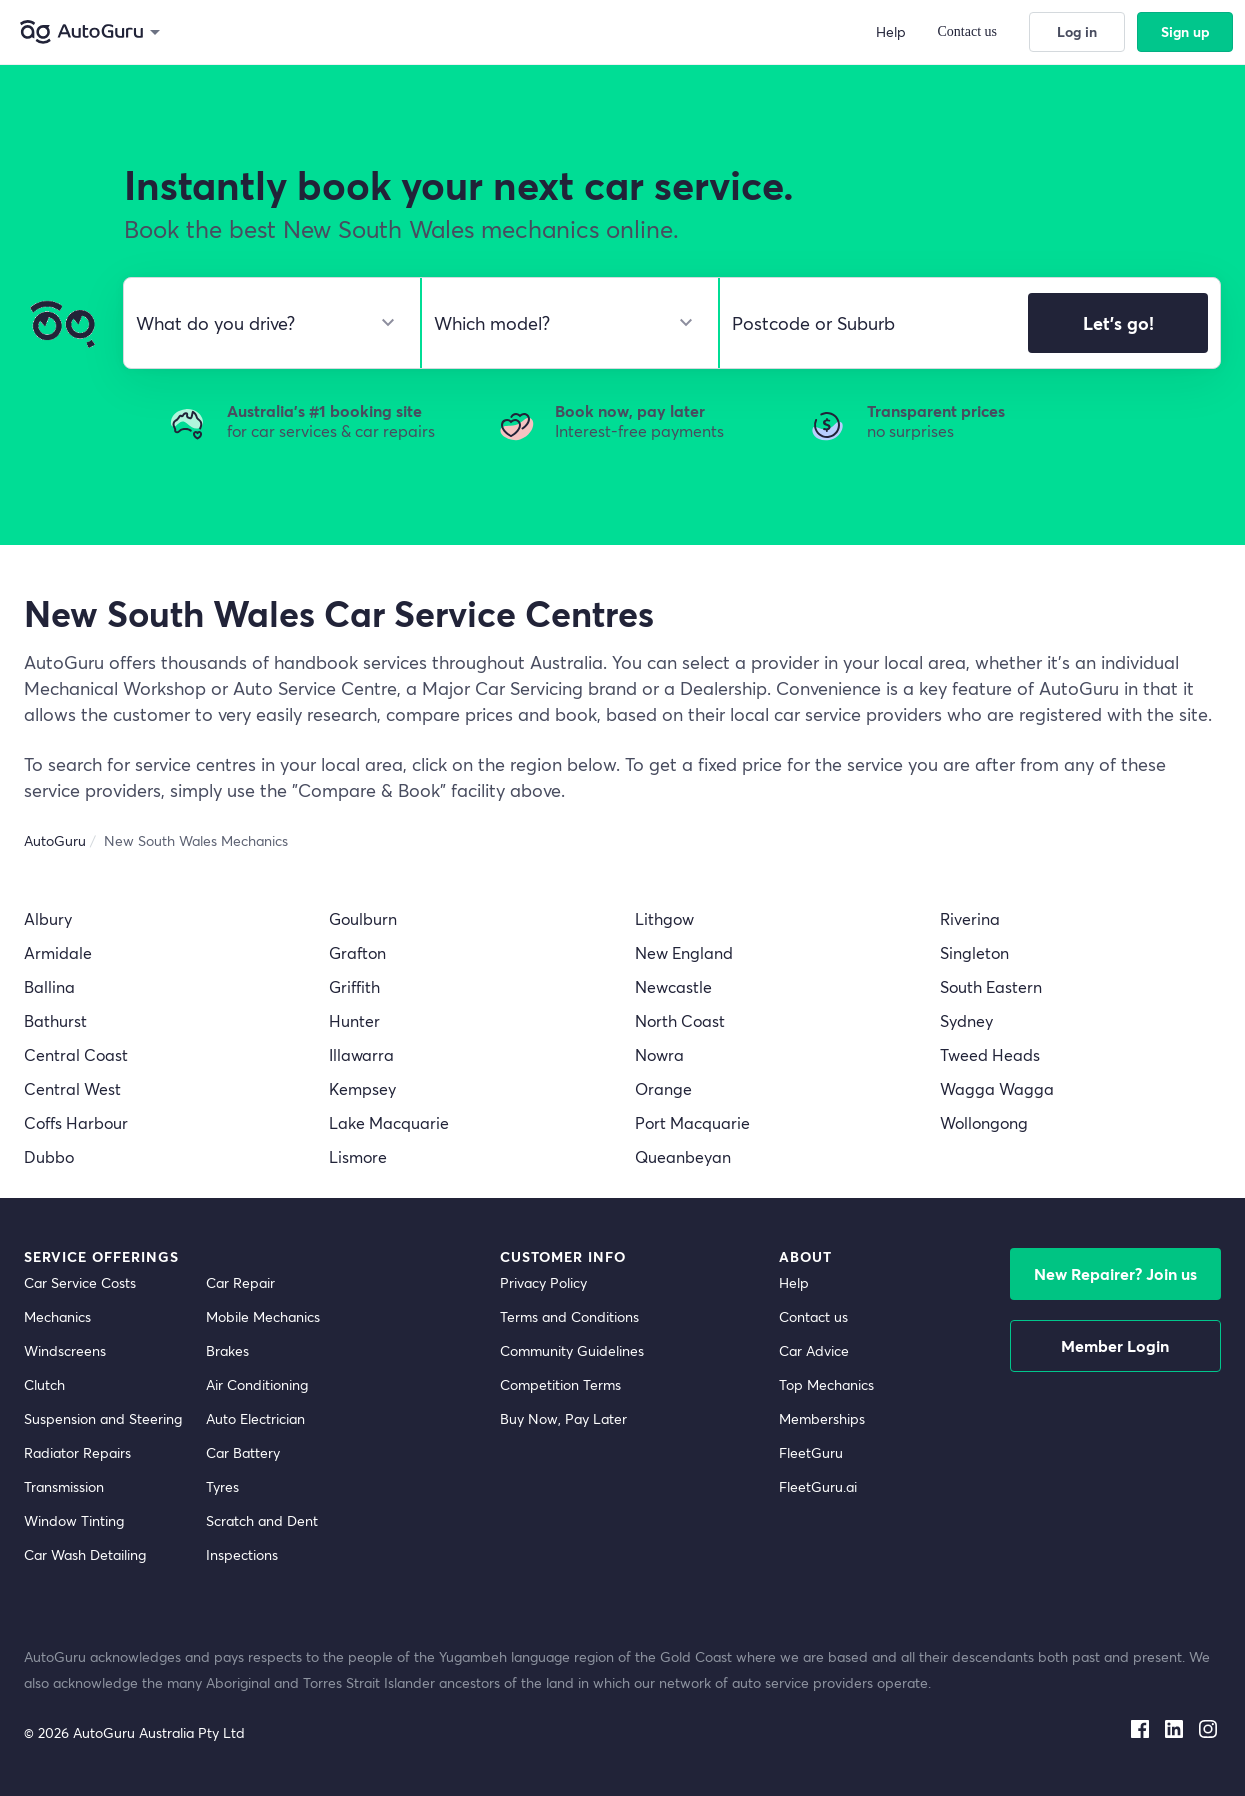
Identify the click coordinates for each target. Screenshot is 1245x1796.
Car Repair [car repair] (240, 1282)
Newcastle (673, 986)
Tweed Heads (990, 1054)
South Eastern (991, 986)
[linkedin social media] (1174, 1725)
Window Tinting (74, 1520)
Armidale (58, 952)
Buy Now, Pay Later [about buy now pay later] (563, 1418)
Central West (72, 1088)
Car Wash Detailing (85, 1554)
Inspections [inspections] (242, 1554)
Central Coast (76, 1054)
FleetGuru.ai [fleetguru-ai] (818, 1486)
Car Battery (243, 1452)
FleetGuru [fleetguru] (811, 1452)
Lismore (358, 1156)
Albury (48, 918)
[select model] (562, 323)
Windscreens (65, 1350)
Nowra (659, 1054)
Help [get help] (794, 1282)
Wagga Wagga (997, 1088)
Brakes (227, 1350)
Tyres (222, 1486)
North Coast (680, 1020)
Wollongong (984, 1122)
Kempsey (362, 1088)
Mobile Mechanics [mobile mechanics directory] (263, 1316)
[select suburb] (868, 323)
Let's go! (1118, 323)
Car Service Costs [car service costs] (80, 1282)
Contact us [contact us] (813, 1316)
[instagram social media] (1208, 1725)
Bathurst (55, 1020)
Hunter (354, 1020)
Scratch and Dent (262, 1520)
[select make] (264, 323)
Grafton (357, 952)
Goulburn (363, 918)
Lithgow (664, 918)
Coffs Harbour (76, 1122)
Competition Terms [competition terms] (560, 1384)
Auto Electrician (255, 1418)
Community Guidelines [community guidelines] (572, 1350)
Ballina (49, 986)
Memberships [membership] (822, 1418)
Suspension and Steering (103, 1418)
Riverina (970, 918)
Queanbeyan (683, 1156)
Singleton (974, 952)
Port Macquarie (692, 1122)
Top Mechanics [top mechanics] (826, 1384)
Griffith (354, 986)
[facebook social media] (1140, 1725)
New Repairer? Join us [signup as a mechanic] (1115, 1273)
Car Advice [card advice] (814, 1350)
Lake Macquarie (389, 1122)
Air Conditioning (257, 1384)
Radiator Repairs (77, 1452)
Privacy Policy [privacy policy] (543, 1282)
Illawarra (361, 1054)
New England (684, 952)
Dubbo (49, 1156)
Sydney (966, 1020)
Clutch (44, 1384)
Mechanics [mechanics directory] (57, 1316)
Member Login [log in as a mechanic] (1115, 1345)
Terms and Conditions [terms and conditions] (569, 1316)
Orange (663, 1088)
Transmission (64, 1486)
